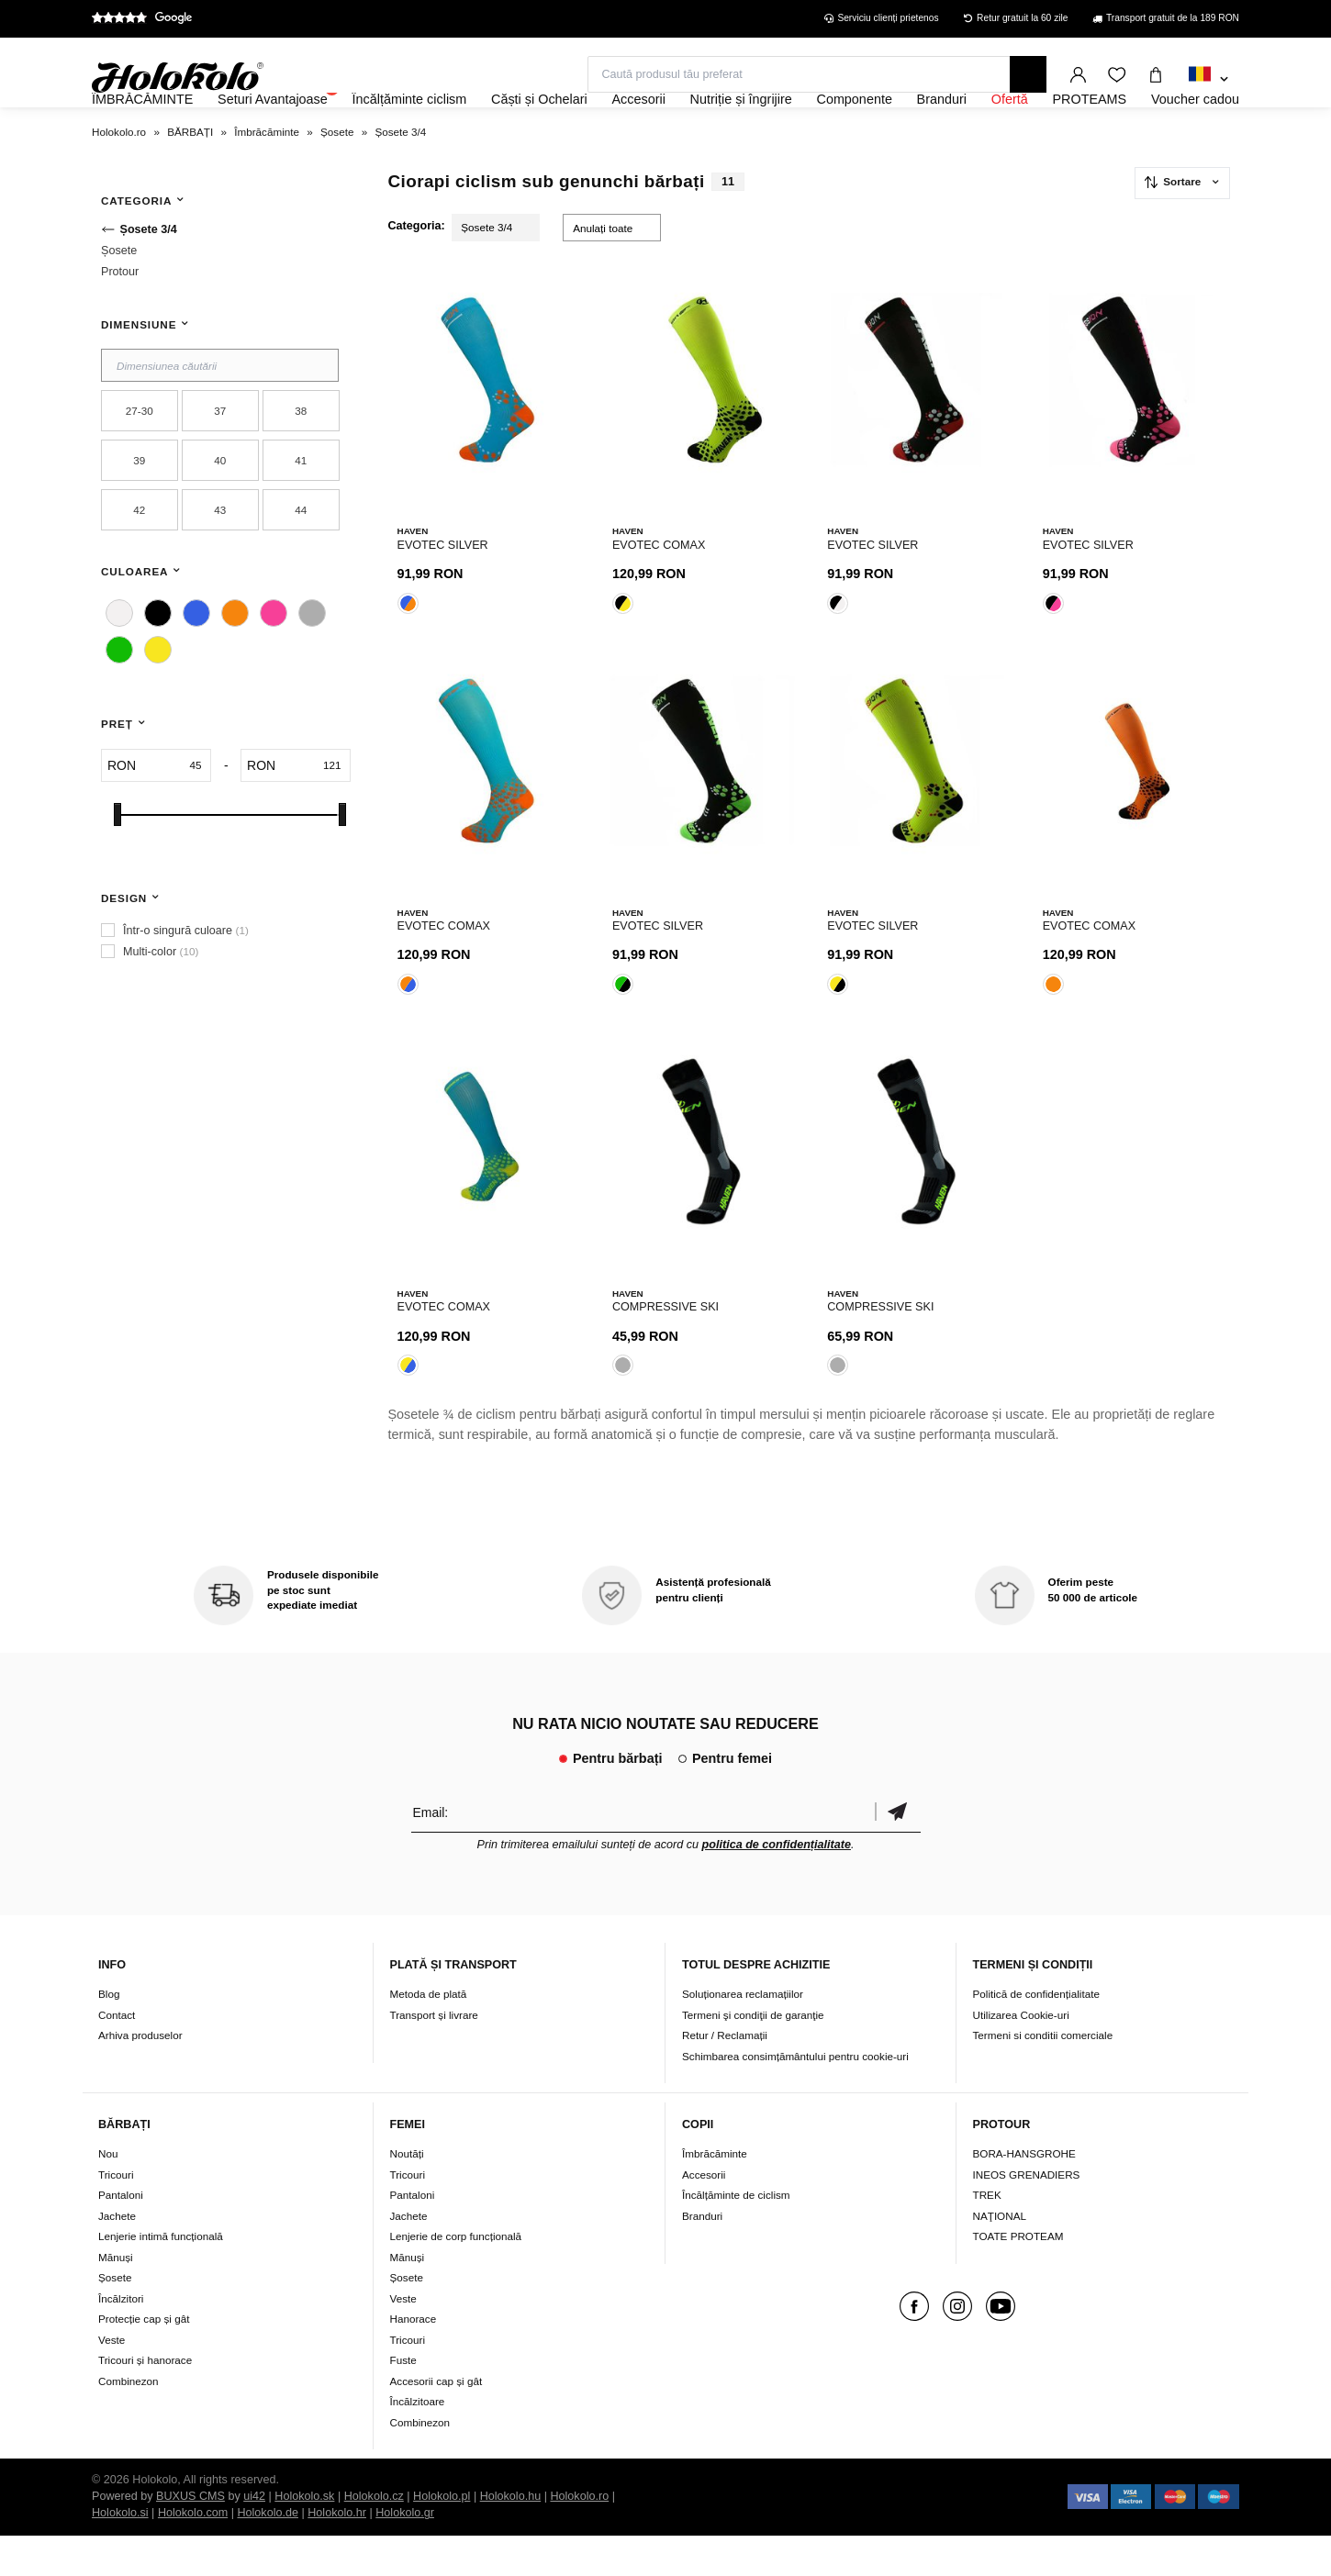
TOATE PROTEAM (1018, 2276)
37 (220, 460)
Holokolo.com (193, 2553)
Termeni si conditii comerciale (1043, 2075)
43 (220, 559)
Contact (116, 2054)
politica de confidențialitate (776, 1884)
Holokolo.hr (337, 2553)
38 (301, 460)
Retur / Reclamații (724, 2075)
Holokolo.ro (579, 2536)
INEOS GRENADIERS (1026, 2215)
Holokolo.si (120, 2553)
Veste (111, 2380)
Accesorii (703, 2215)
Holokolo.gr (404, 2553)
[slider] (117, 864)
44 (301, 559)
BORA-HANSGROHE (1024, 2194)
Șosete (114, 2318)
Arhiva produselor (140, 2075)
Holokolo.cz (374, 2536)
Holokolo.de (267, 2553)
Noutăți (407, 2194)
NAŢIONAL (999, 2256)
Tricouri (116, 2215)
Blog (108, 2034)
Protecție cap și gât (143, 2359)
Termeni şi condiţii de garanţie (753, 2054)
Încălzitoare (417, 2442)
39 (139, 510)
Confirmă (898, 1851)
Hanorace (413, 2359)
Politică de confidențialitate (1036, 2034)
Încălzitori (120, 2339)
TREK (987, 2235)
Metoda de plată (428, 2034)
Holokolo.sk (304, 2536)
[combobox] (1208, 80)
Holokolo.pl (441, 2536)
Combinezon (128, 2421)
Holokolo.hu (511, 2536)
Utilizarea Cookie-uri (1021, 2054)
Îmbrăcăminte (714, 2194)
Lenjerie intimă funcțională (160, 2276)
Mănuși (115, 2297)
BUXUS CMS (190, 2536)
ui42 (254, 2536)
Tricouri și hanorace (145, 2400)
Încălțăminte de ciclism (736, 2235)
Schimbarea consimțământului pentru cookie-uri (795, 2096)
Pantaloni (120, 2235)
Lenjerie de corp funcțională (456, 2276)
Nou (107, 2194)
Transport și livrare (434, 2054)
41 (301, 510)
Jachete (117, 2256)
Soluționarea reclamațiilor (742, 2034)
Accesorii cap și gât (436, 2421)
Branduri (702, 2256)
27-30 (139, 460)
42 (139, 559)
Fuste (403, 2400)
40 (220, 510)
